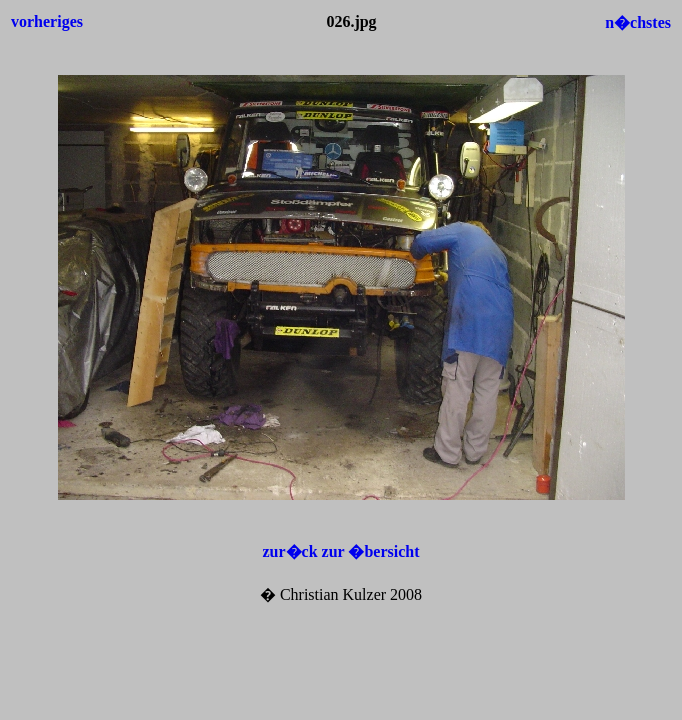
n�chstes (638, 22)
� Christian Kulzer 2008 (341, 594)
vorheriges (47, 21)
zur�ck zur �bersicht (340, 551)
